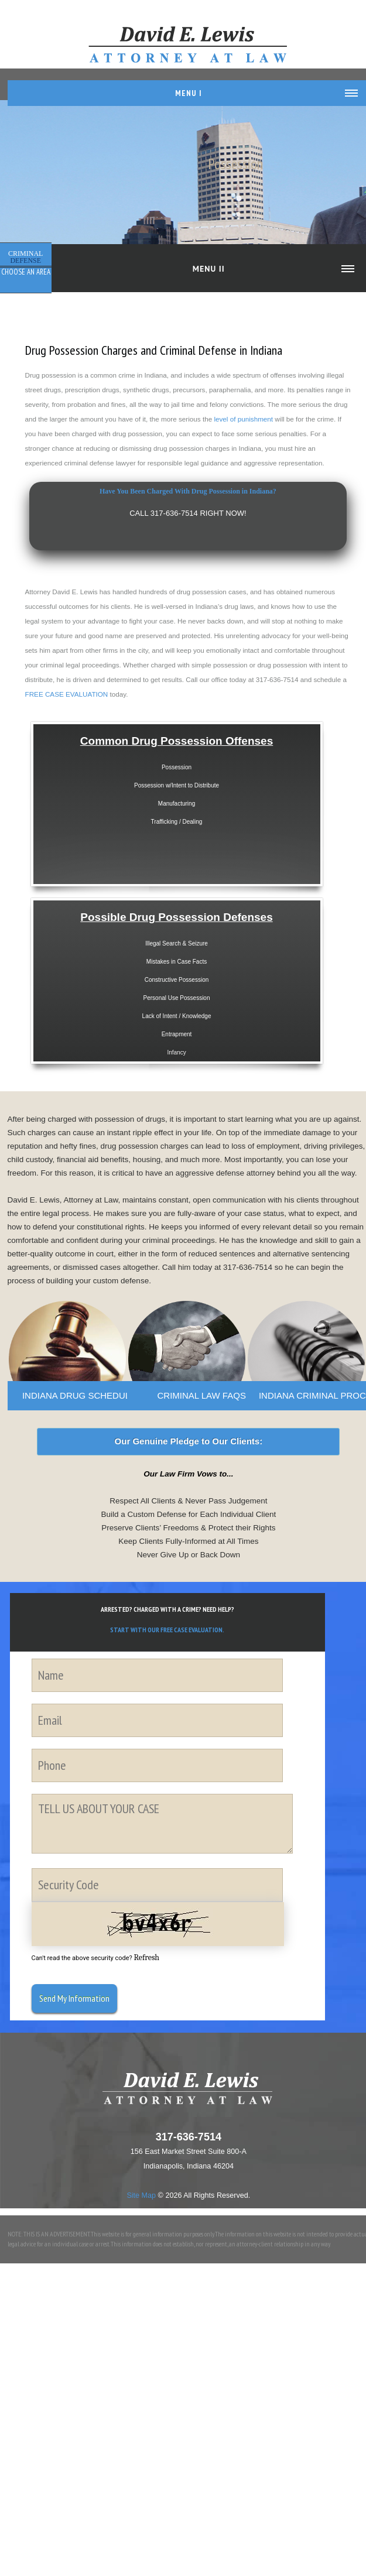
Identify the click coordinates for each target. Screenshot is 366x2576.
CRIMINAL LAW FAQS (201, 1395)
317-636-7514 (188, 2137)
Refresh (146, 1957)
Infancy (176, 1049)
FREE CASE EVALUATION (66, 694)
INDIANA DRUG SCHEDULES (82, 1395)
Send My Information (74, 1998)
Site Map (141, 2195)
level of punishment (243, 419)
